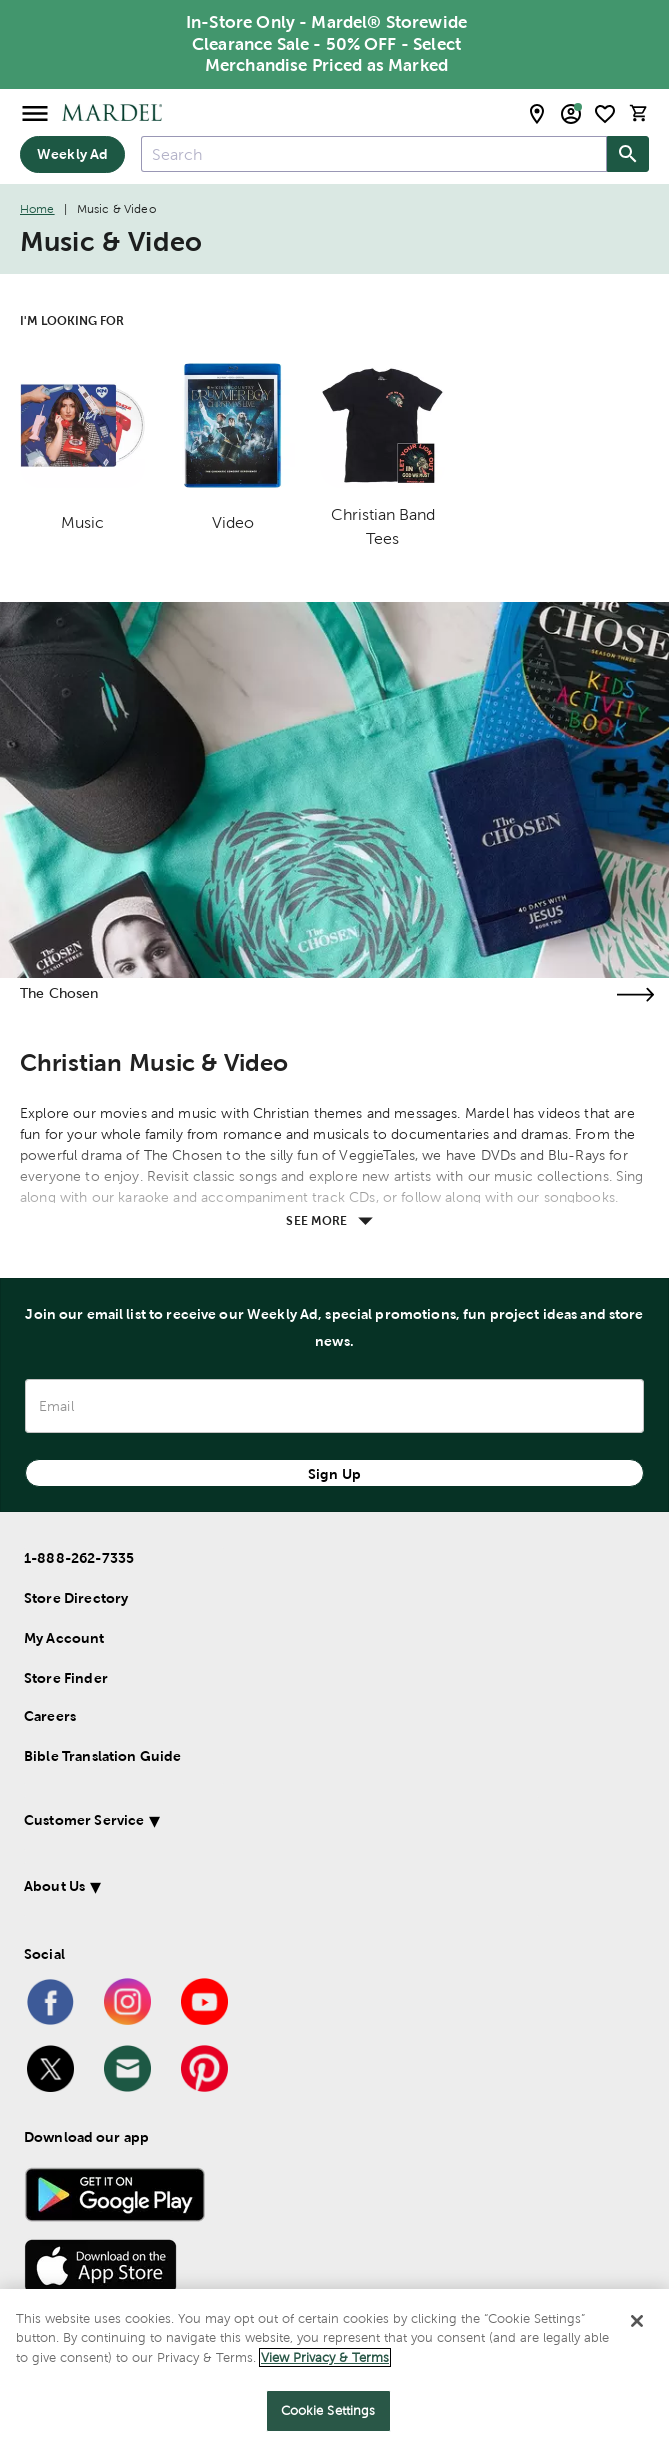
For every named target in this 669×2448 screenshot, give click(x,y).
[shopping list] (605, 114)
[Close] (637, 2321)
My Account (64, 1638)
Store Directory (76, 1598)
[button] (308, 1823)
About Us (54, 1886)
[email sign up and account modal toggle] (571, 114)
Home (37, 209)
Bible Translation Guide (102, 1756)
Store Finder (66, 1678)
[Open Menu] (35, 112)
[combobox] (374, 154)
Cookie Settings (328, 2410)
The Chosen (59, 993)
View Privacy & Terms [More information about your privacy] (325, 2357)
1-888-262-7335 (79, 1558)
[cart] (639, 113)
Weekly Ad (72, 154)
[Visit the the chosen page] (635, 994)
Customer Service (84, 1820)
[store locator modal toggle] (537, 114)
